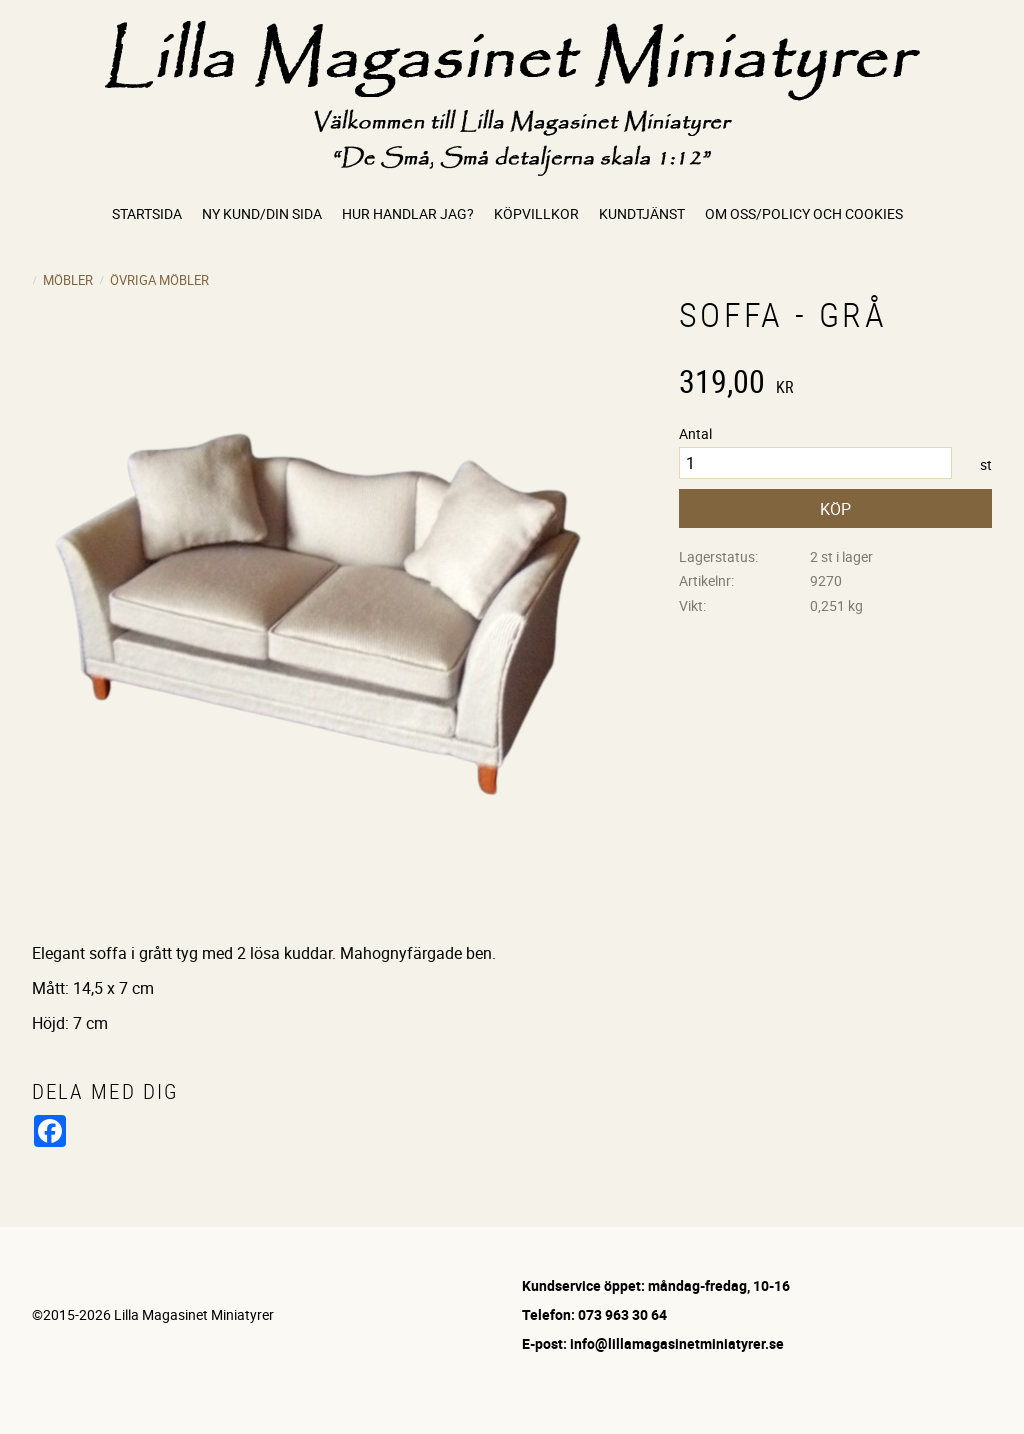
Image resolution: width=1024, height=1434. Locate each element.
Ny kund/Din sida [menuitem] (262, 213)
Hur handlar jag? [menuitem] (408, 213)
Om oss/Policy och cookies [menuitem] (804, 213)
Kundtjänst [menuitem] (642, 213)
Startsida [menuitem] (147, 213)
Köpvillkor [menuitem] (536, 213)
